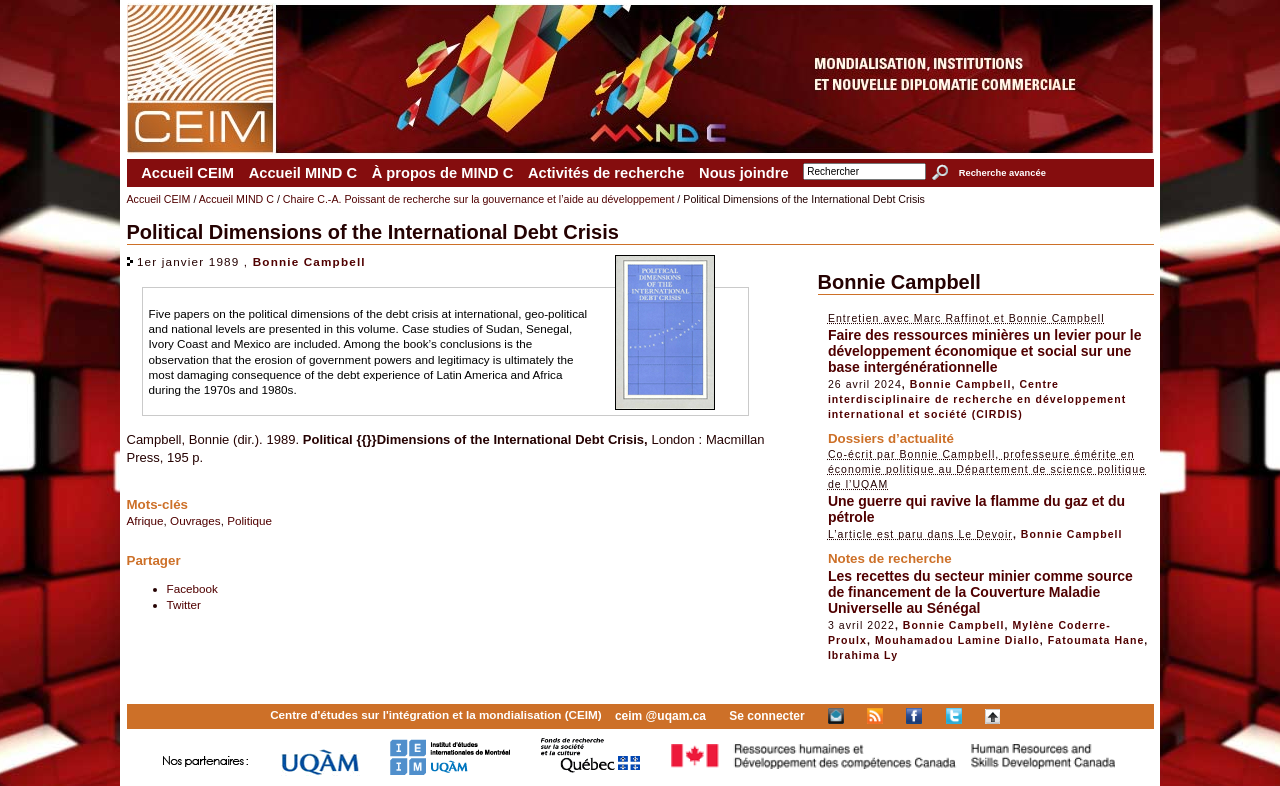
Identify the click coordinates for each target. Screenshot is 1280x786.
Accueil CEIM (187, 173)
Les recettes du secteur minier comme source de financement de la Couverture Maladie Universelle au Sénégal (980, 592)
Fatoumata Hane (1096, 640)
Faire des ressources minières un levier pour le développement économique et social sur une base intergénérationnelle (985, 351)
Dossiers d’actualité (891, 438)
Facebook (192, 588)
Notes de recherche (890, 558)
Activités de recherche (606, 173)
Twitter (184, 604)
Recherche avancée (1002, 173)
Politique (249, 520)
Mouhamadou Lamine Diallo (957, 640)
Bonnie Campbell (309, 261)
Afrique (145, 520)
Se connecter (766, 716)
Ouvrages (195, 520)
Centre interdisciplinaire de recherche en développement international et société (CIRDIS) (977, 399)
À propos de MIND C (443, 173)
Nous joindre (744, 173)
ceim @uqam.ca (660, 716)
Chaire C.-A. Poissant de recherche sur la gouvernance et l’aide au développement (479, 199)
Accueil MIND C (303, 173)
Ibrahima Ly (863, 655)
